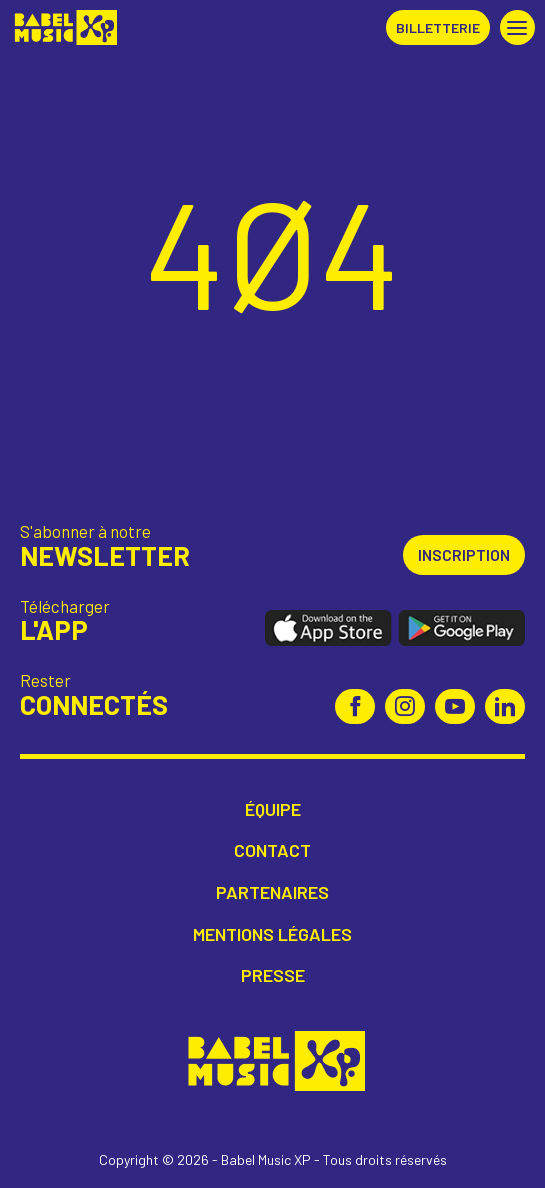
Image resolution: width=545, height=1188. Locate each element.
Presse (273, 975)
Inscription (464, 554)
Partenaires (272, 892)
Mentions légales (272, 934)
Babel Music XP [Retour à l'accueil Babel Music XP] (63, 27)
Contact (272, 850)
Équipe (273, 809)
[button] (517, 27)
